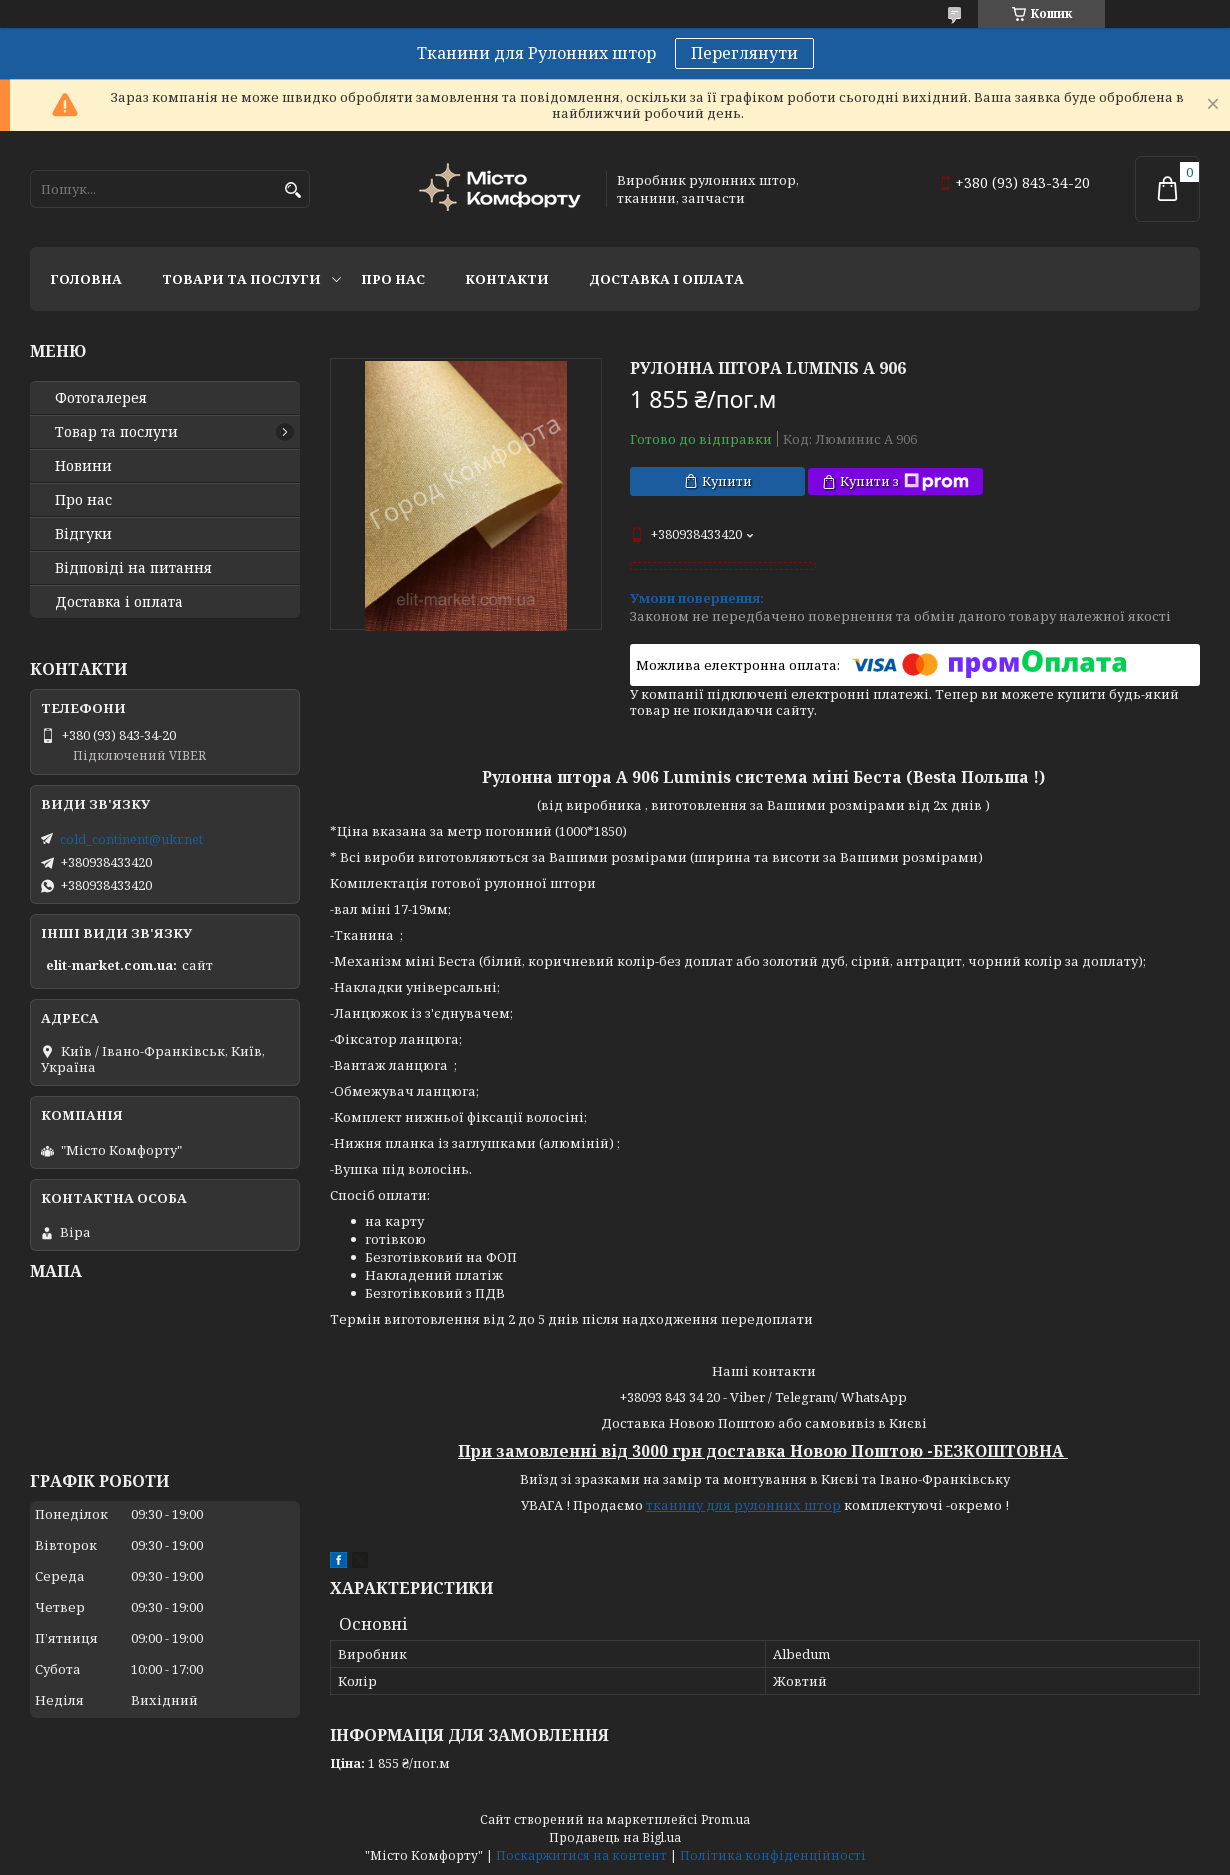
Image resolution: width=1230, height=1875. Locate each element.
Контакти (507, 279)
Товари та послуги (241, 279)
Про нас (393, 279)
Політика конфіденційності (773, 1855)
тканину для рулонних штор (743, 1505)
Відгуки (83, 534)
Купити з (904, 481)
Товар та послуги (116, 432)
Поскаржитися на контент (581, 1855)
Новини (83, 466)
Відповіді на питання (133, 568)
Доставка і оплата (666, 279)
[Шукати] (292, 190)
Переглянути (744, 53)
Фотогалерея (101, 398)
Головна (86, 279)
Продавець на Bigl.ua (615, 1837)
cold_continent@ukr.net (131, 839)
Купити (727, 481)
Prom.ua (725, 1819)
